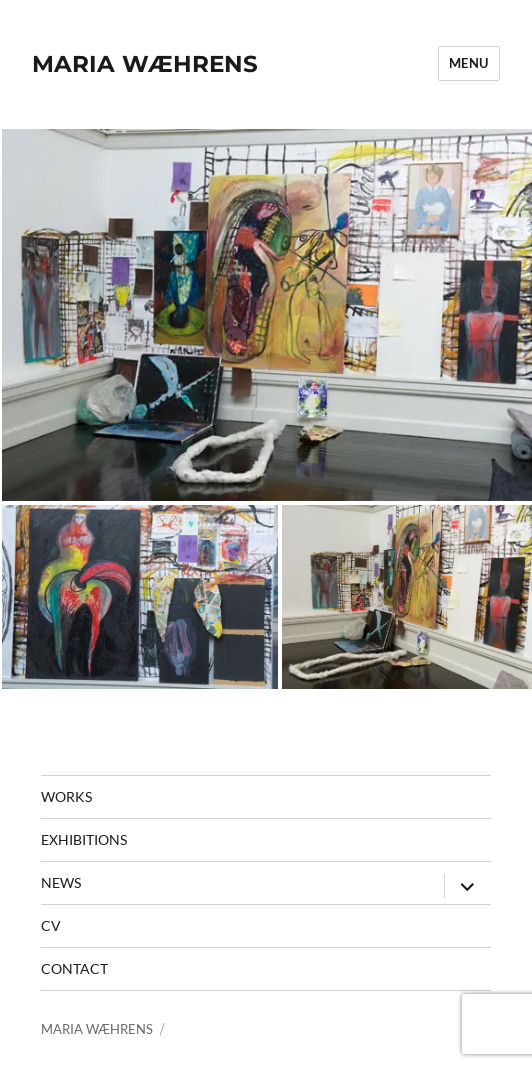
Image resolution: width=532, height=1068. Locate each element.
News (61, 882)
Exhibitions (84, 839)
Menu (469, 63)
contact (74, 968)
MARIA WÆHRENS (145, 64)
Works (66, 796)
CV (51, 925)
